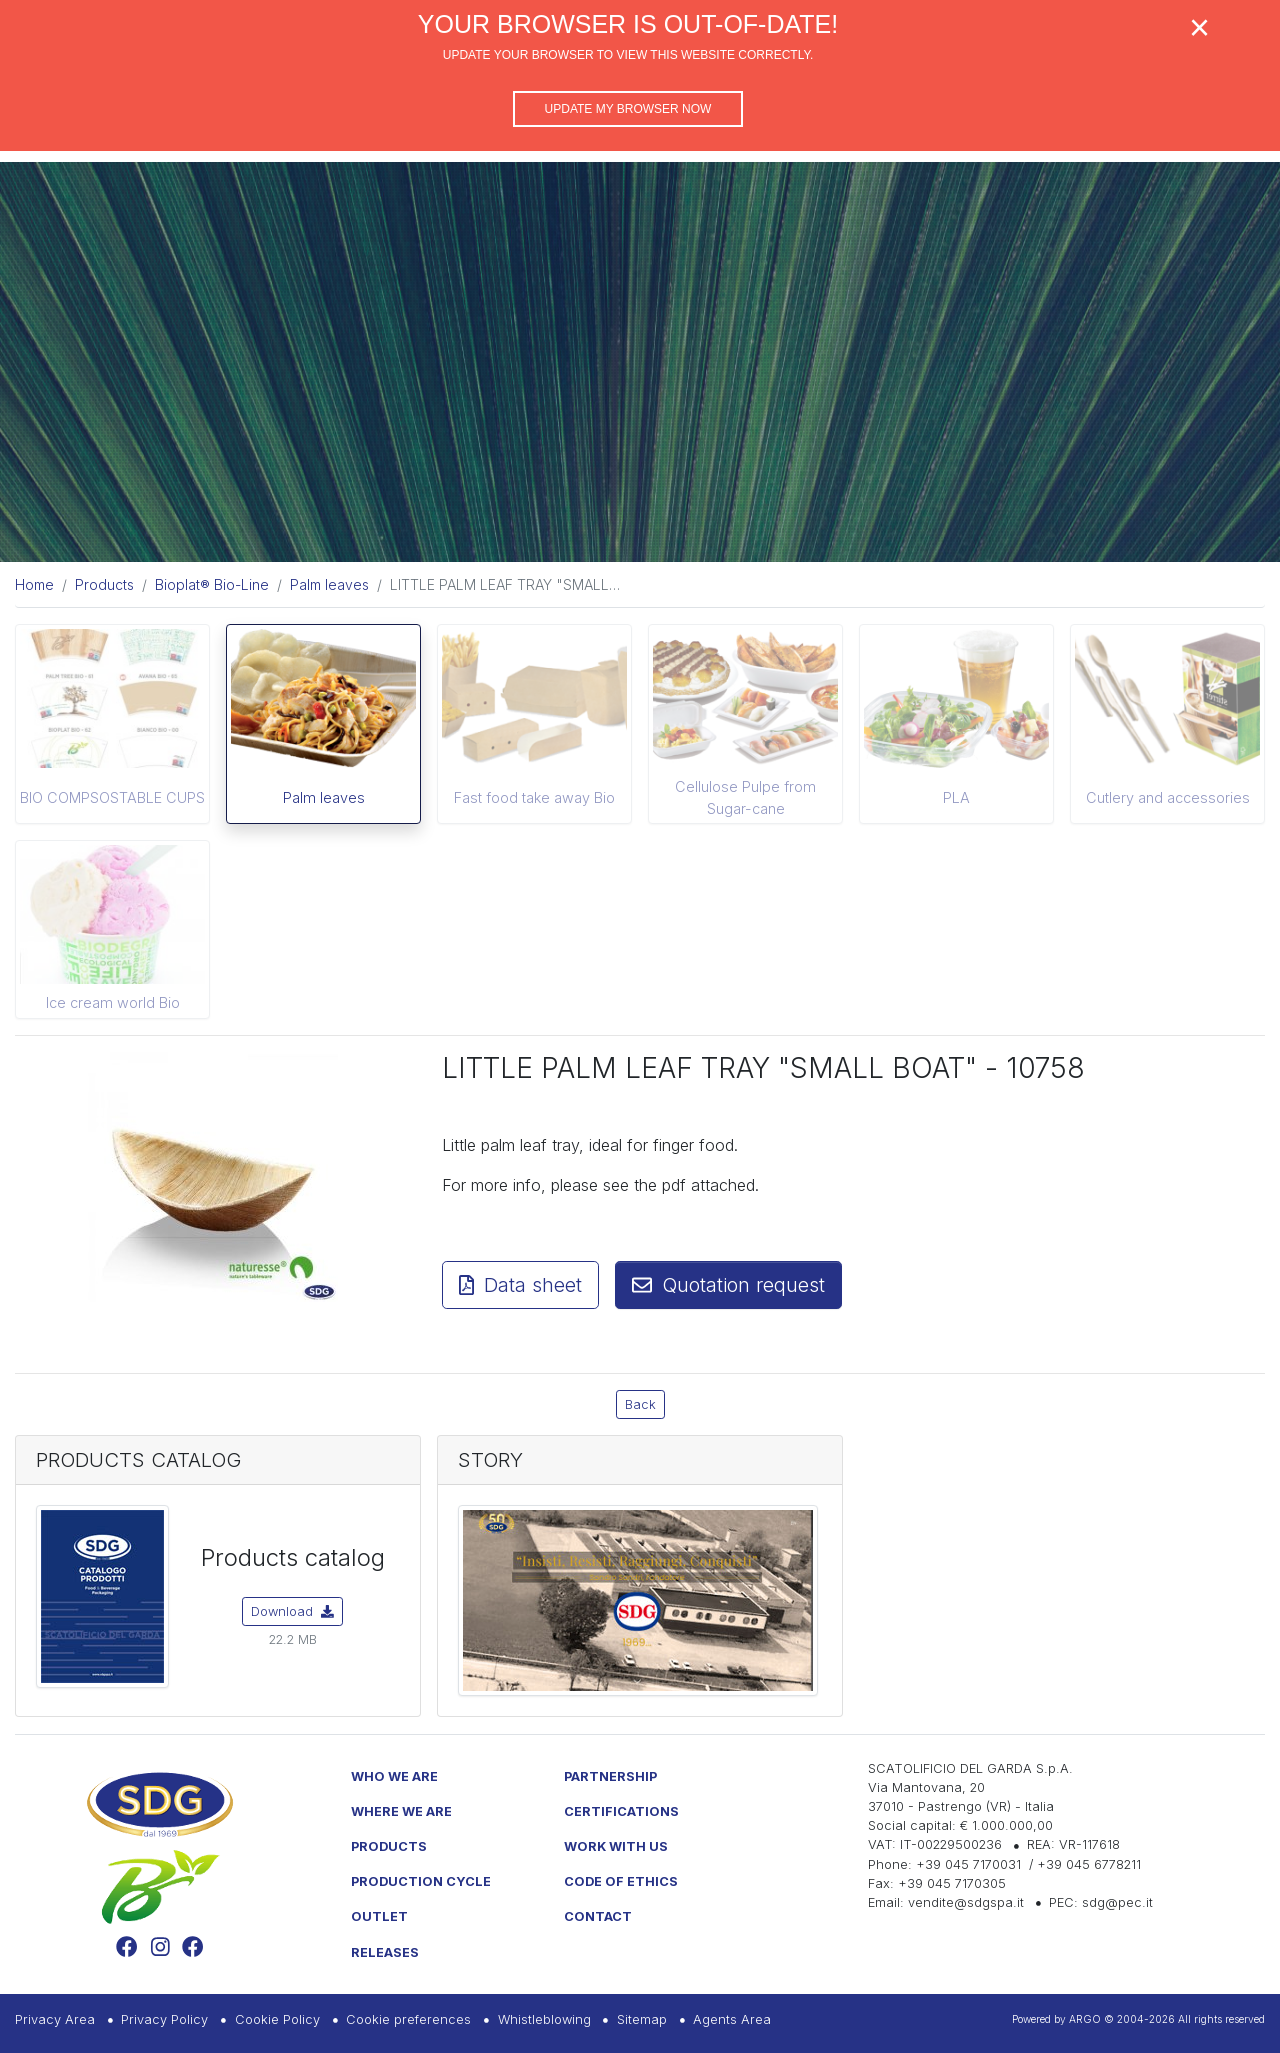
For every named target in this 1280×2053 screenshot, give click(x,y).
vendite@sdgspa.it (966, 1902)
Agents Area (732, 2019)
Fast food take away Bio (534, 797)
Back (640, 1404)
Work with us (616, 1846)
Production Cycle (421, 1881)
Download (292, 1611)
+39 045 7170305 (952, 1883)
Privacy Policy (164, 2019)
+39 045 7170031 (968, 1864)
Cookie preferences (408, 2019)
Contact (598, 1916)
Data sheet (520, 1285)
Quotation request (728, 1285)
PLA (956, 797)
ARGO (1085, 2019)
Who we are (394, 1776)
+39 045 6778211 (1089, 1864)
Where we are (401, 1811)
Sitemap (642, 2019)
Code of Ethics (621, 1881)
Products (389, 1846)
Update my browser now (628, 109)
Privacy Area (55, 2019)
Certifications (621, 1811)
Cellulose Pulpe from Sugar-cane (745, 797)
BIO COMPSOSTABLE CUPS (112, 797)
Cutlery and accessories (1168, 797)
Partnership (610, 1776)
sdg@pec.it (1117, 1902)
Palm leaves (324, 797)
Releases (385, 1952)
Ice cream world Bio (113, 1002)
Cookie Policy (277, 2019)
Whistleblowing (544, 2019)
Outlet (379, 1916)
